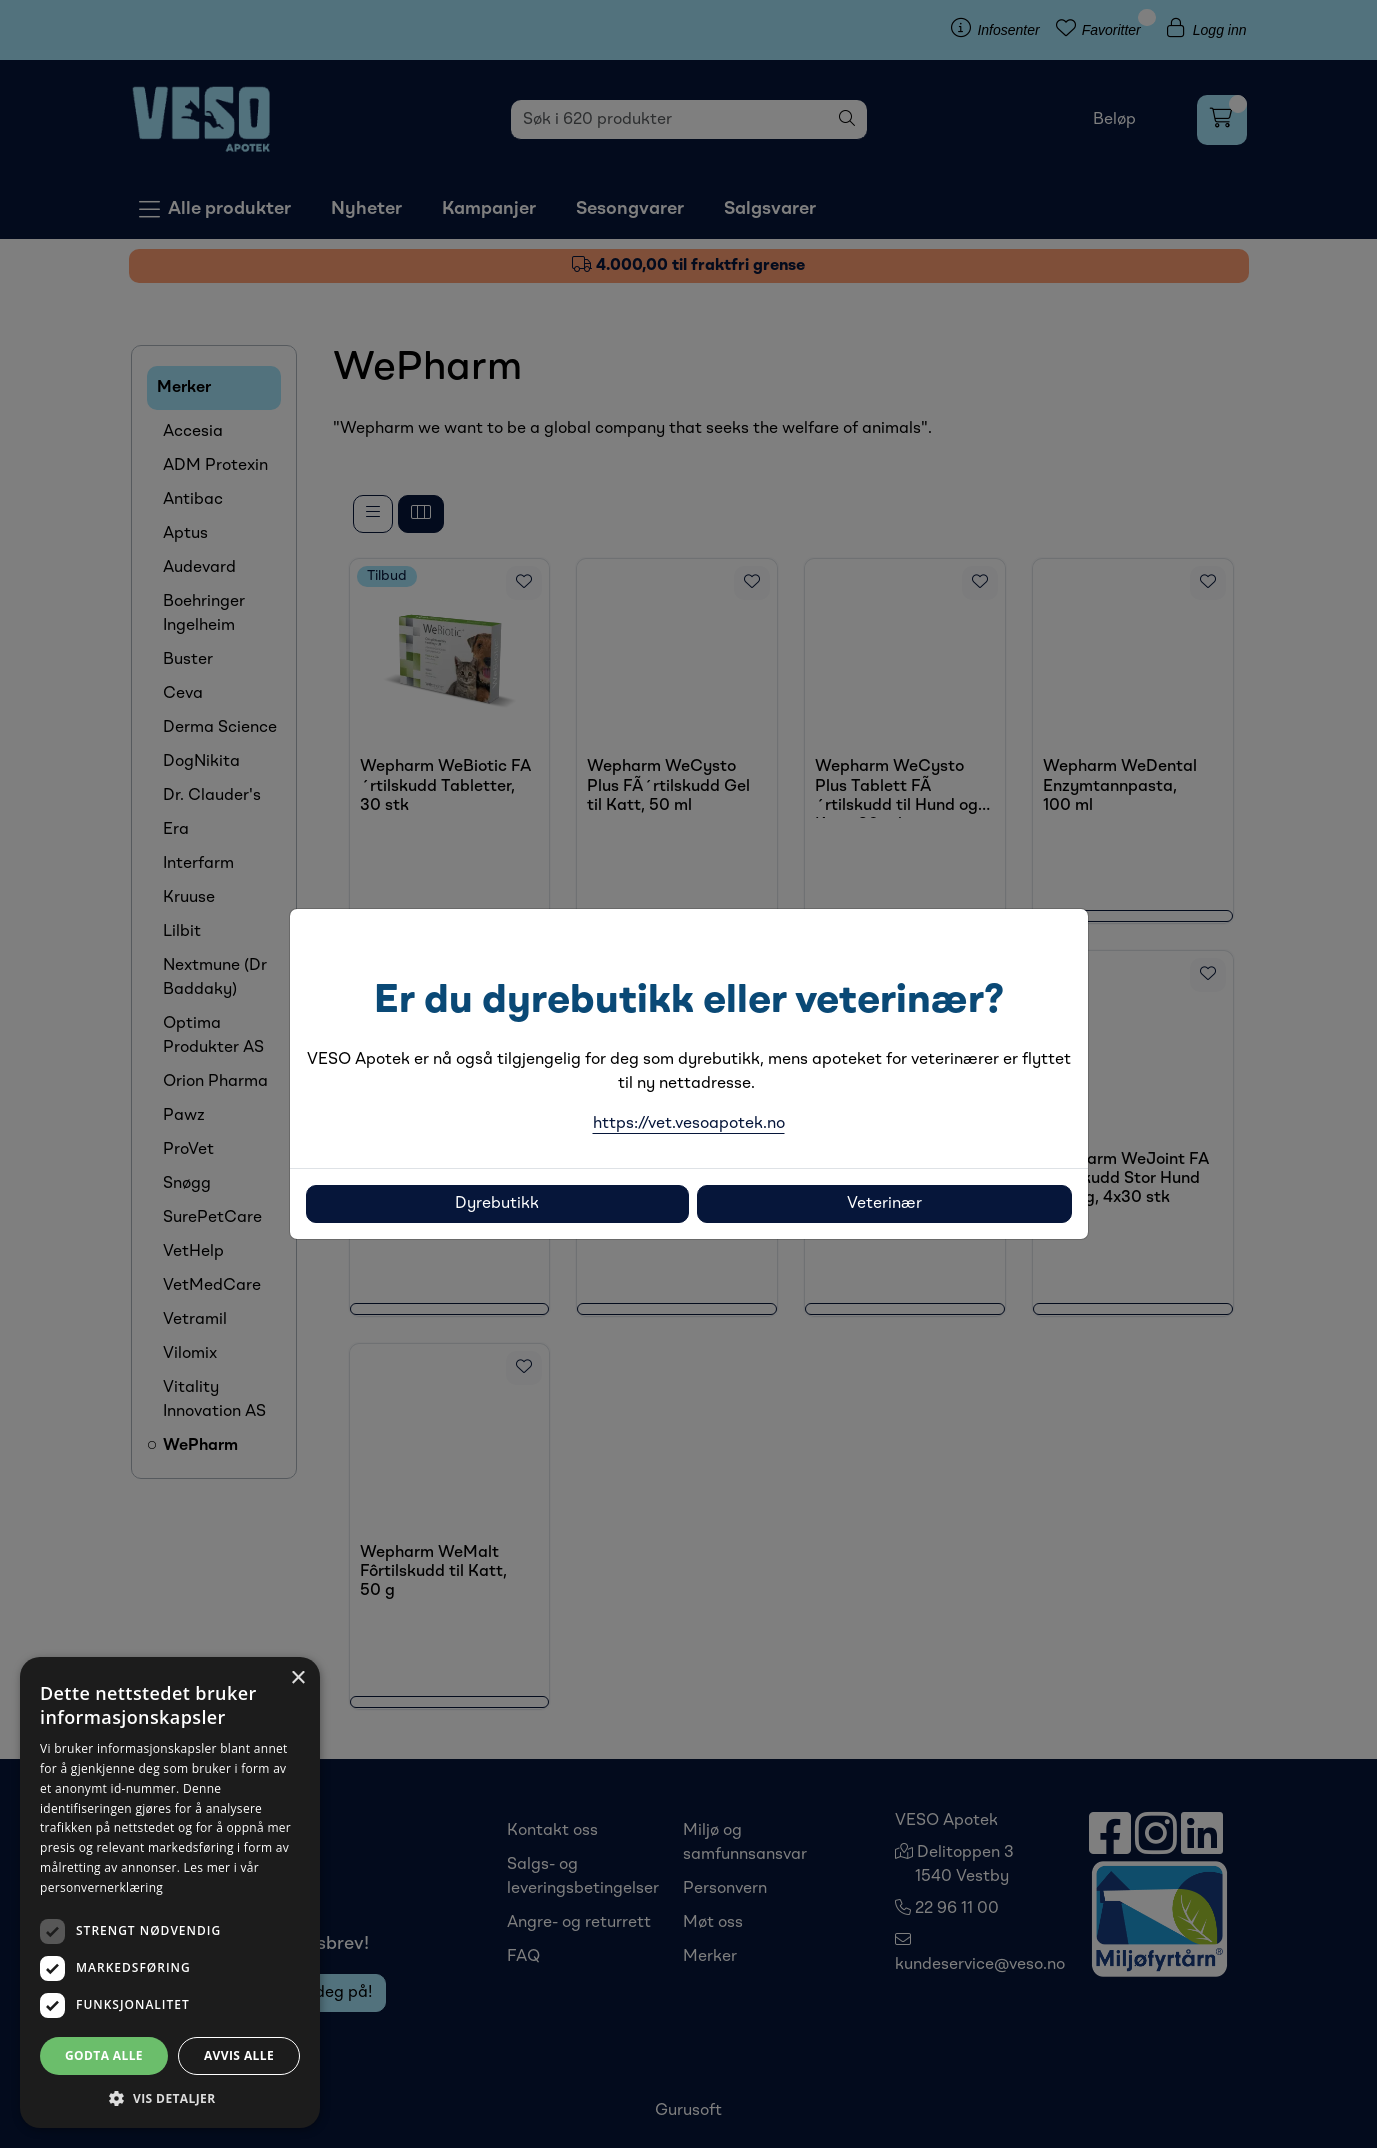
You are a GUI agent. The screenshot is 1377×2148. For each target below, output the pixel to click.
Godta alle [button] (104, 2055)
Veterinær (884, 1204)
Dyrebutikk (497, 1204)
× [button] (297, 1678)
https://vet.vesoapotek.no (689, 1124)
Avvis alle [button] (239, 2055)
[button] (170, 2098)
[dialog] (170, 1892)
